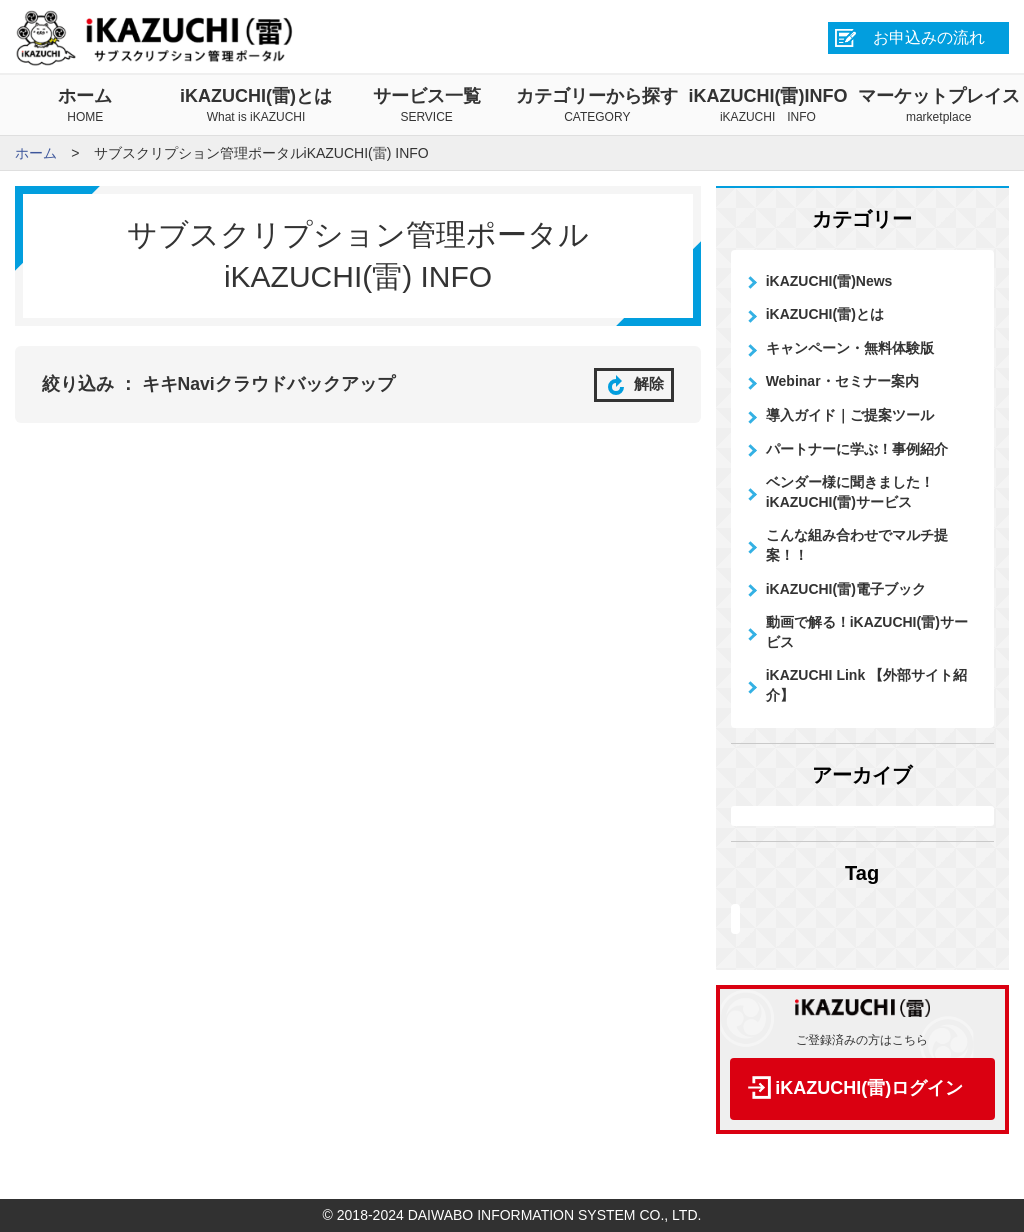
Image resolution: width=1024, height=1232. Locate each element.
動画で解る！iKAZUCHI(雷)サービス (867, 632)
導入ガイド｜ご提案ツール (850, 415)
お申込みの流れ (929, 37)
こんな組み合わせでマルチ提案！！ (857, 545)
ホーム (85, 106)
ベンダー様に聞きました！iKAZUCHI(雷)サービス (850, 492)
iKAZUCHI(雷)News (829, 281)
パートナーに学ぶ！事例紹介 (857, 449)
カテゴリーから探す (597, 106)
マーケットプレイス (938, 106)
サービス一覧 (426, 106)
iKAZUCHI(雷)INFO (768, 106)
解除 (634, 384)
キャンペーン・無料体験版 (850, 348)
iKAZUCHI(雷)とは (256, 106)
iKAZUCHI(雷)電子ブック (846, 589)
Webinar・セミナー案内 (842, 381)
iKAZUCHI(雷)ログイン (869, 1088)
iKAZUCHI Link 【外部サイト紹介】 (866, 685)
